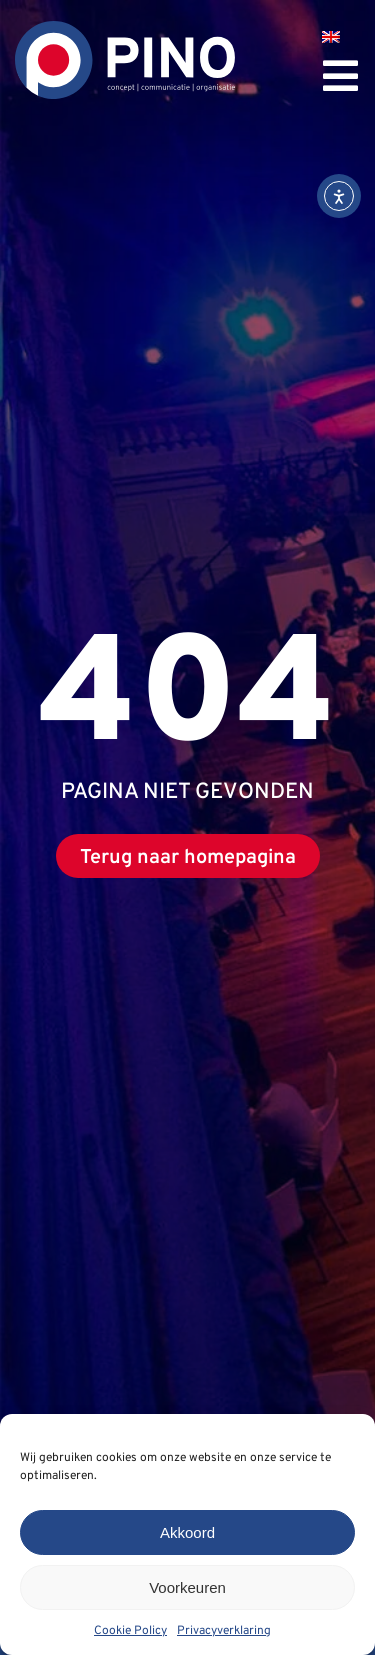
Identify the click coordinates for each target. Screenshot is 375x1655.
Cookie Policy (130, 1631)
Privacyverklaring (224, 1631)
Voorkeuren (187, 1587)
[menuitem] (331, 37)
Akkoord (187, 1532)
